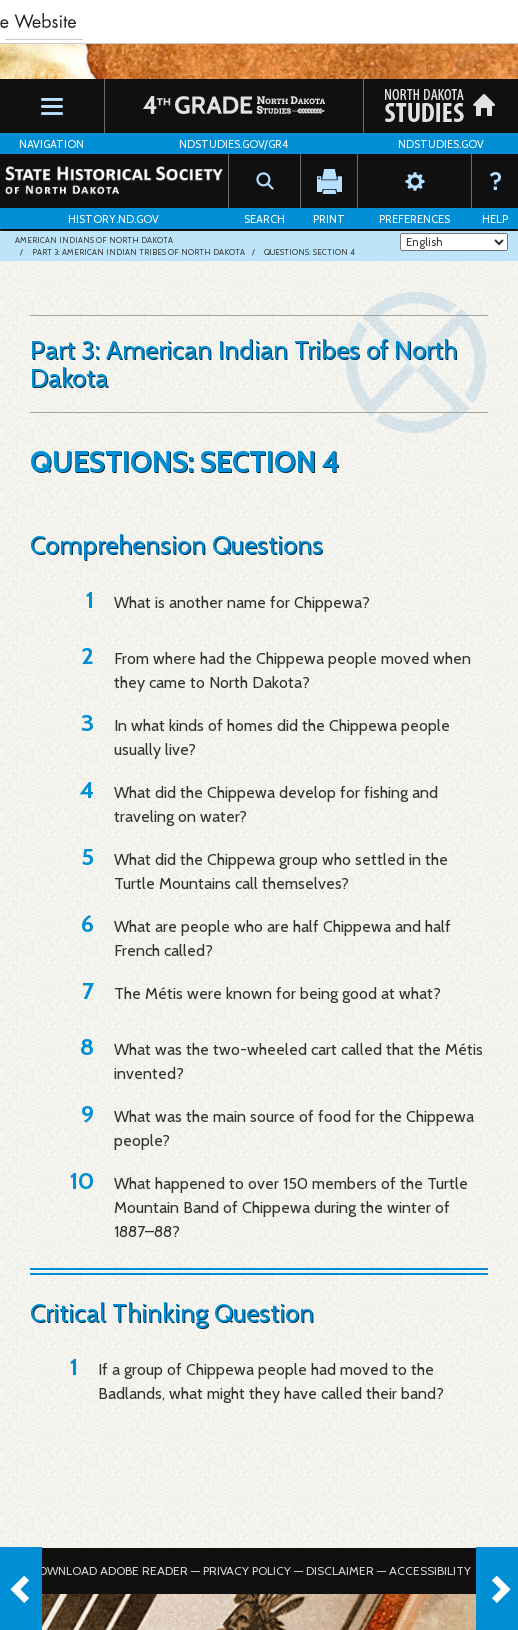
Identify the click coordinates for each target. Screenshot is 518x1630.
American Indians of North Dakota (94, 240)
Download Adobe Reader (109, 1570)
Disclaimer (340, 1570)
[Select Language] (454, 242)
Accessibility (430, 1570)
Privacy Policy (247, 1570)
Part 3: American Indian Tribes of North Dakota (138, 252)
